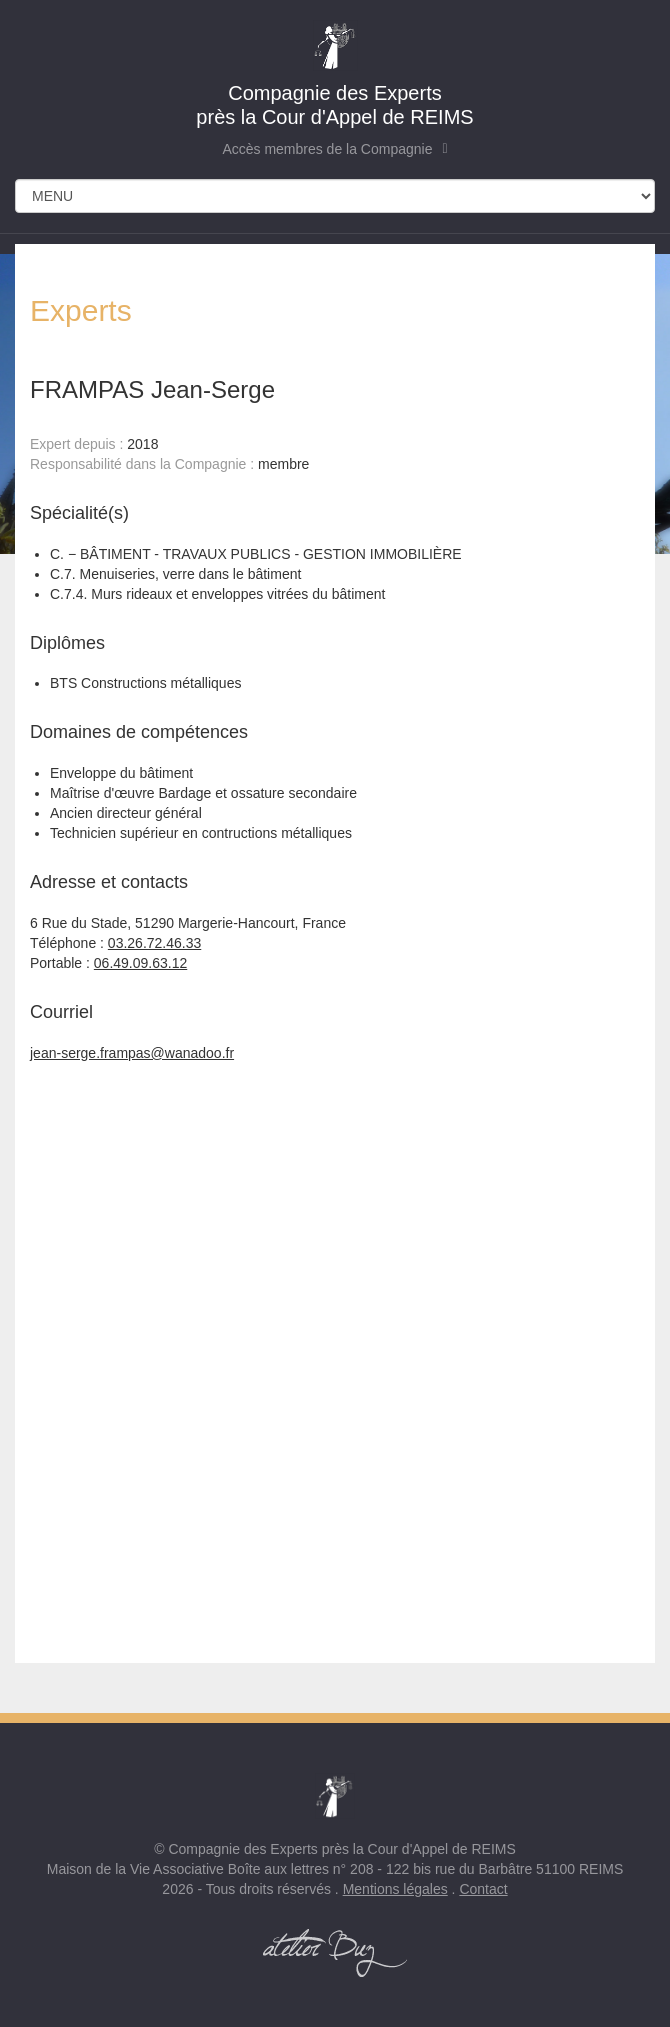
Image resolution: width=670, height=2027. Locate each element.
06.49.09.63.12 (140, 963)
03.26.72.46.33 (154, 943)
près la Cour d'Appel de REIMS (335, 74)
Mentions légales (395, 1889)
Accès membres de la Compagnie (334, 149)
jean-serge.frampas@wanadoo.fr (132, 1053)
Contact (483, 1889)
